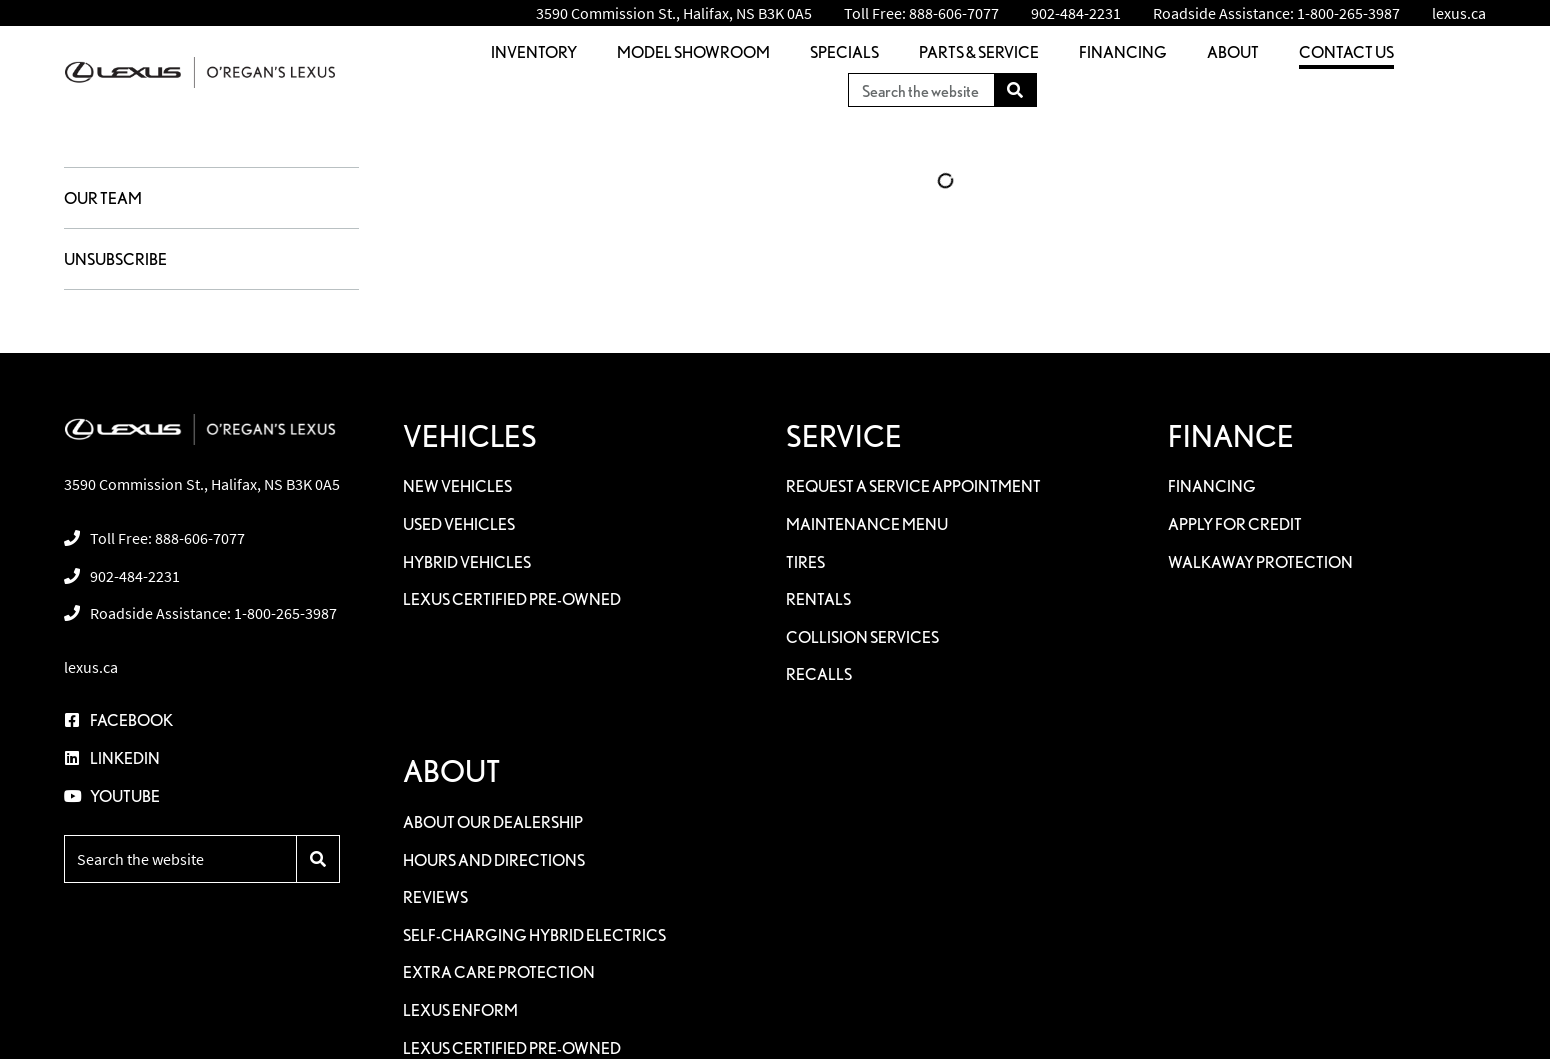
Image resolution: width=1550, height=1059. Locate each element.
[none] (921, 13)
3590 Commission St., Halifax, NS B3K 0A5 (674, 13)
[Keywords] (921, 90)
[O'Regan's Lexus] (200, 72)
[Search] (1016, 90)
